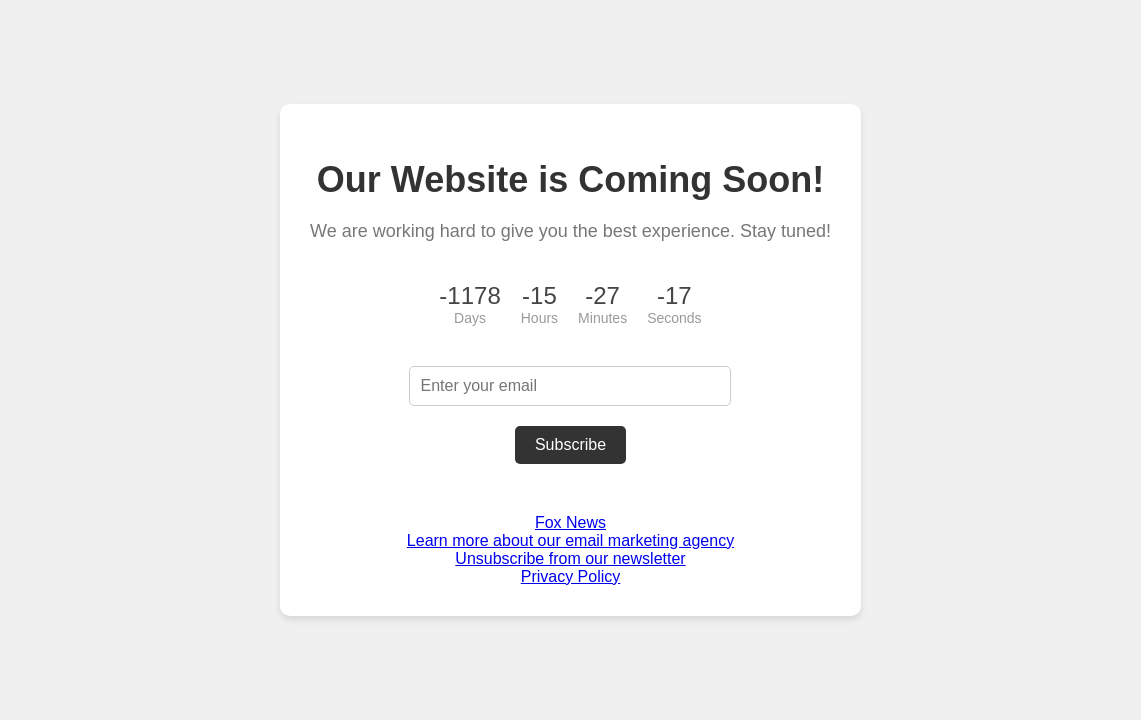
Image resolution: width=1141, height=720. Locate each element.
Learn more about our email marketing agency (570, 540)
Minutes (602, 318)
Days (470, 318)
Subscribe (570, 444)
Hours (539, 318)
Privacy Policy (571, 576)
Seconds (674, 318)
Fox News (570, 522)
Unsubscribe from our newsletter (570, 558)
